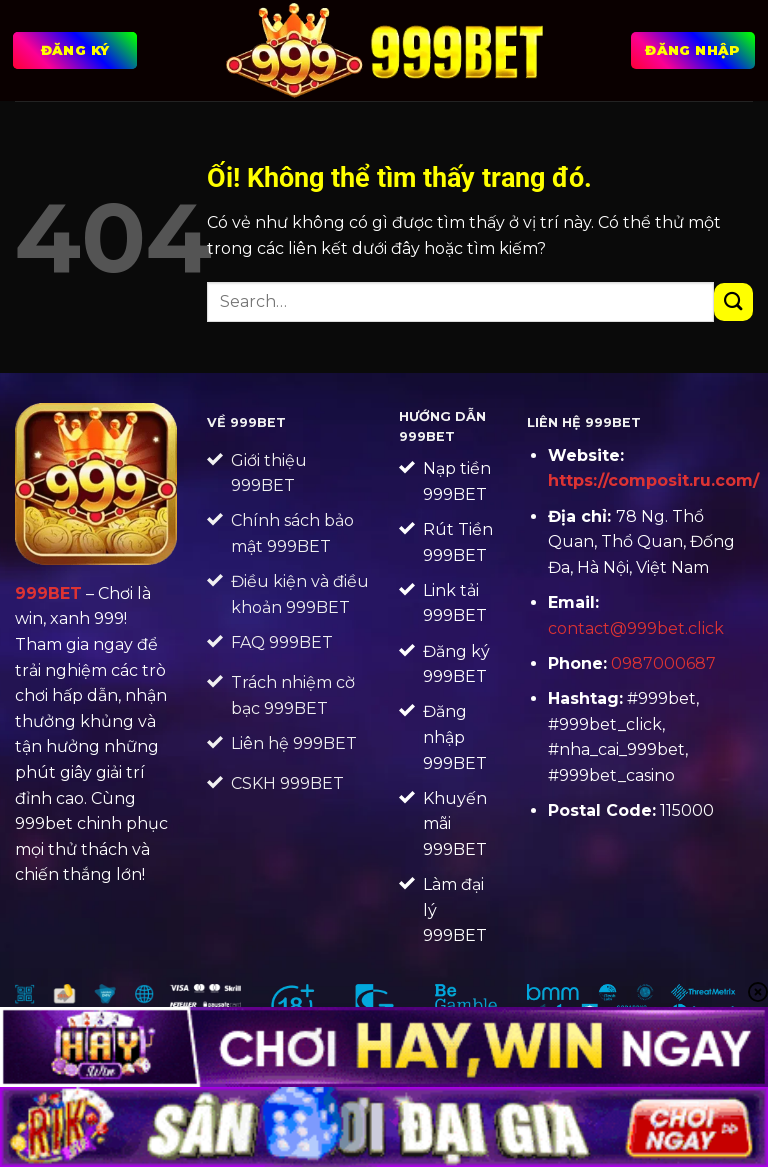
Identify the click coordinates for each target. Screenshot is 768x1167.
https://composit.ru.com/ (653, 480)
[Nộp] (733, 302)
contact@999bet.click (636, 628)
